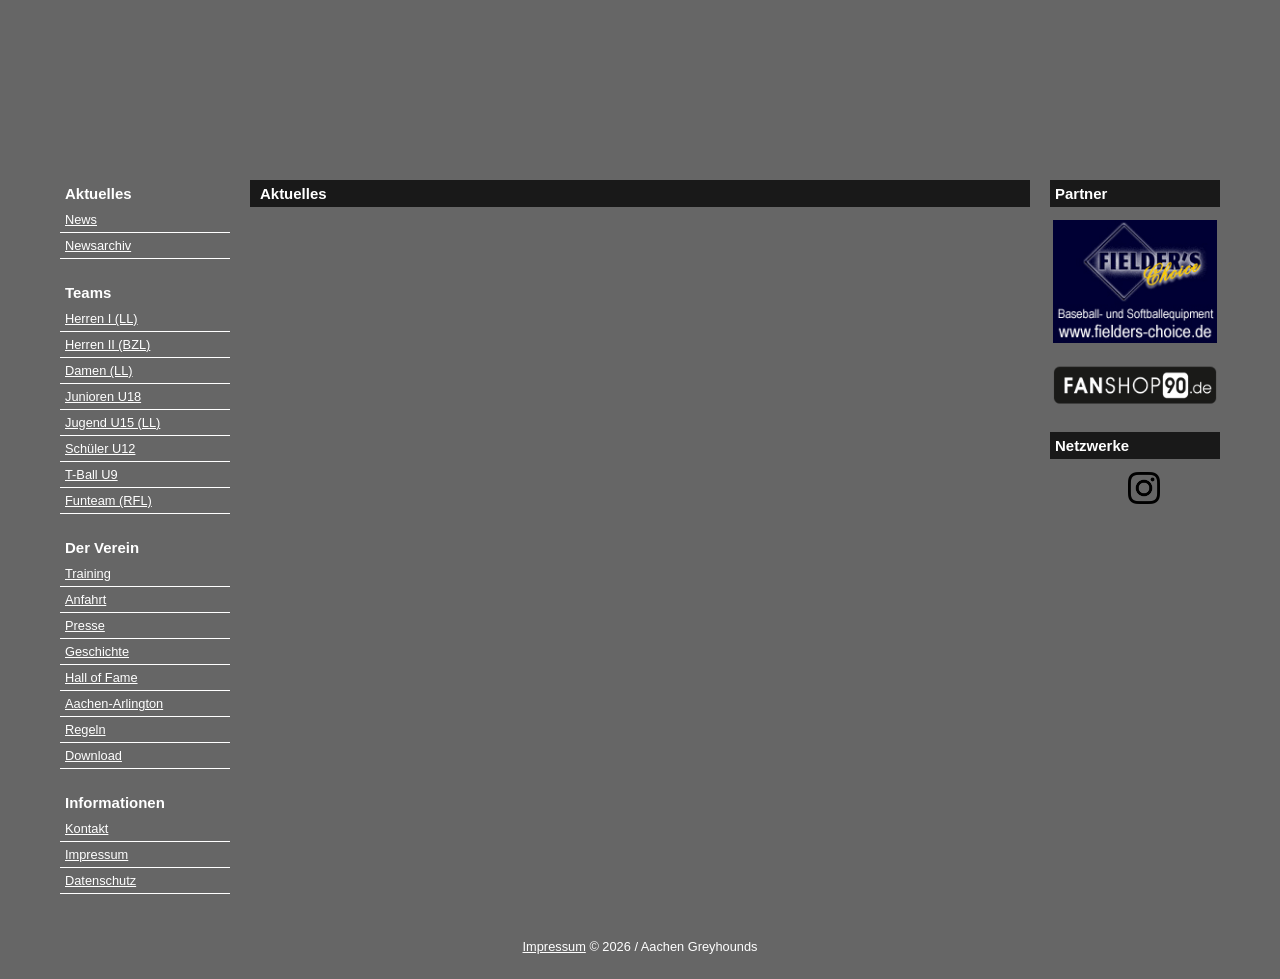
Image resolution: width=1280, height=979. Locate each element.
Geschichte (97, 651)
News (81, 219)
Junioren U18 (103, 396)
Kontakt (86, 828)
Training (88, 573)
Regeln (85, 729)
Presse (85, 625)
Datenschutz (100, 880)
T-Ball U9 (91, 474)
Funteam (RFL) (108, 500)
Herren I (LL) (101, 318)
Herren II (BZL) (107, 344)
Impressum (96, 854)
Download (93, 755)
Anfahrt (85, 599)
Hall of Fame (101, 677)
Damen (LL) (99, 370)
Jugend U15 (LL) (112, 422)
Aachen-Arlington (114, 703)
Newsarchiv (98, 245)
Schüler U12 (100, 448)
